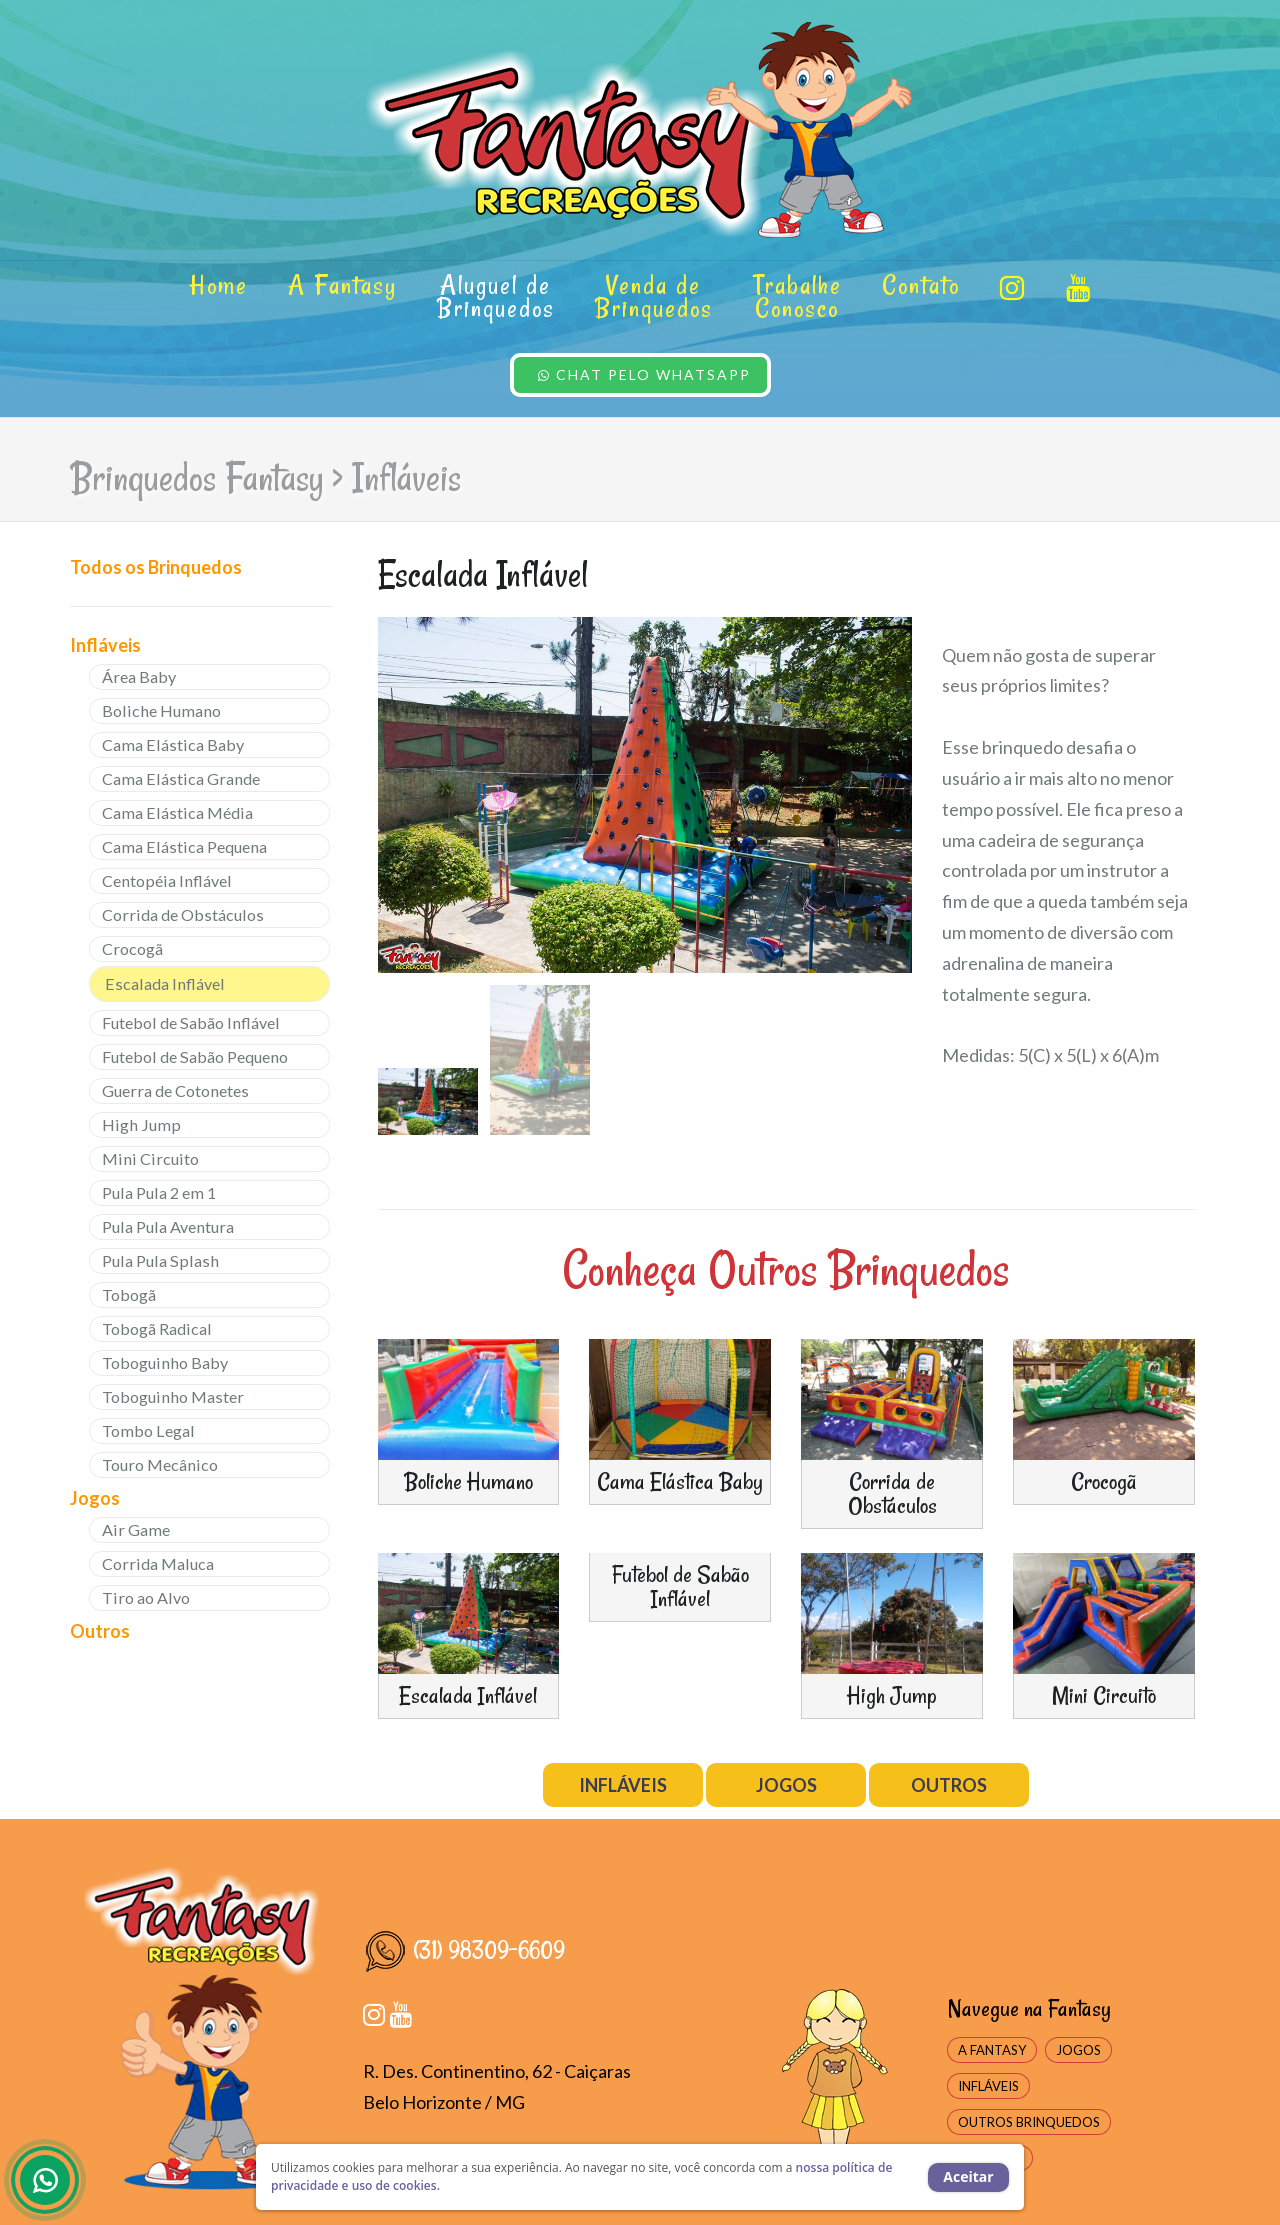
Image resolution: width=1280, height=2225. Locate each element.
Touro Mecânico (160, 1464)
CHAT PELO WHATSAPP (644, 374)
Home (218, 285)
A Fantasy (342, 285)
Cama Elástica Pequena (184, 846)
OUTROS (949, 1785)
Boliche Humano (161, 710)
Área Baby (139, 676)
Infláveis (406, 477)
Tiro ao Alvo (146, 1597)
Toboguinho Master (173, 1396)
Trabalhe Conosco (797, 296)
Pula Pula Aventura (168, 1226)
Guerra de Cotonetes (175, 1090)
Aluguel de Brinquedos (496, 296)
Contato (921, 285)
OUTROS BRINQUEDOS (1029, 2122)
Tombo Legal (148, 1430)
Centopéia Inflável (167, 880)
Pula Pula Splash (160, 1260)
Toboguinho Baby (165, 1362)
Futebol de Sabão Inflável (191, 1022)
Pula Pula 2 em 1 (159, 1192)
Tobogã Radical (157, 1328)
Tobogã (129, 1294)
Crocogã (132, 948)
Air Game (136, 1529)
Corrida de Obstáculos (183, 914)
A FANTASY (992, 2050)
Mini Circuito (150, 1158)
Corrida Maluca (158, 1563)
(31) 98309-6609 (464, 1949)
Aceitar (968, 2176)
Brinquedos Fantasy (197, 477)
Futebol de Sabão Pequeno (195, 1056)
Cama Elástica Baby (173, 744)
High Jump (141, 1124)
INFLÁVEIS (623, 1785)
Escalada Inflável (165, 983)
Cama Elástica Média (177, 812)
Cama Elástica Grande (181, 778)
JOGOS (786, 1785)
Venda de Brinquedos (654, 296)
